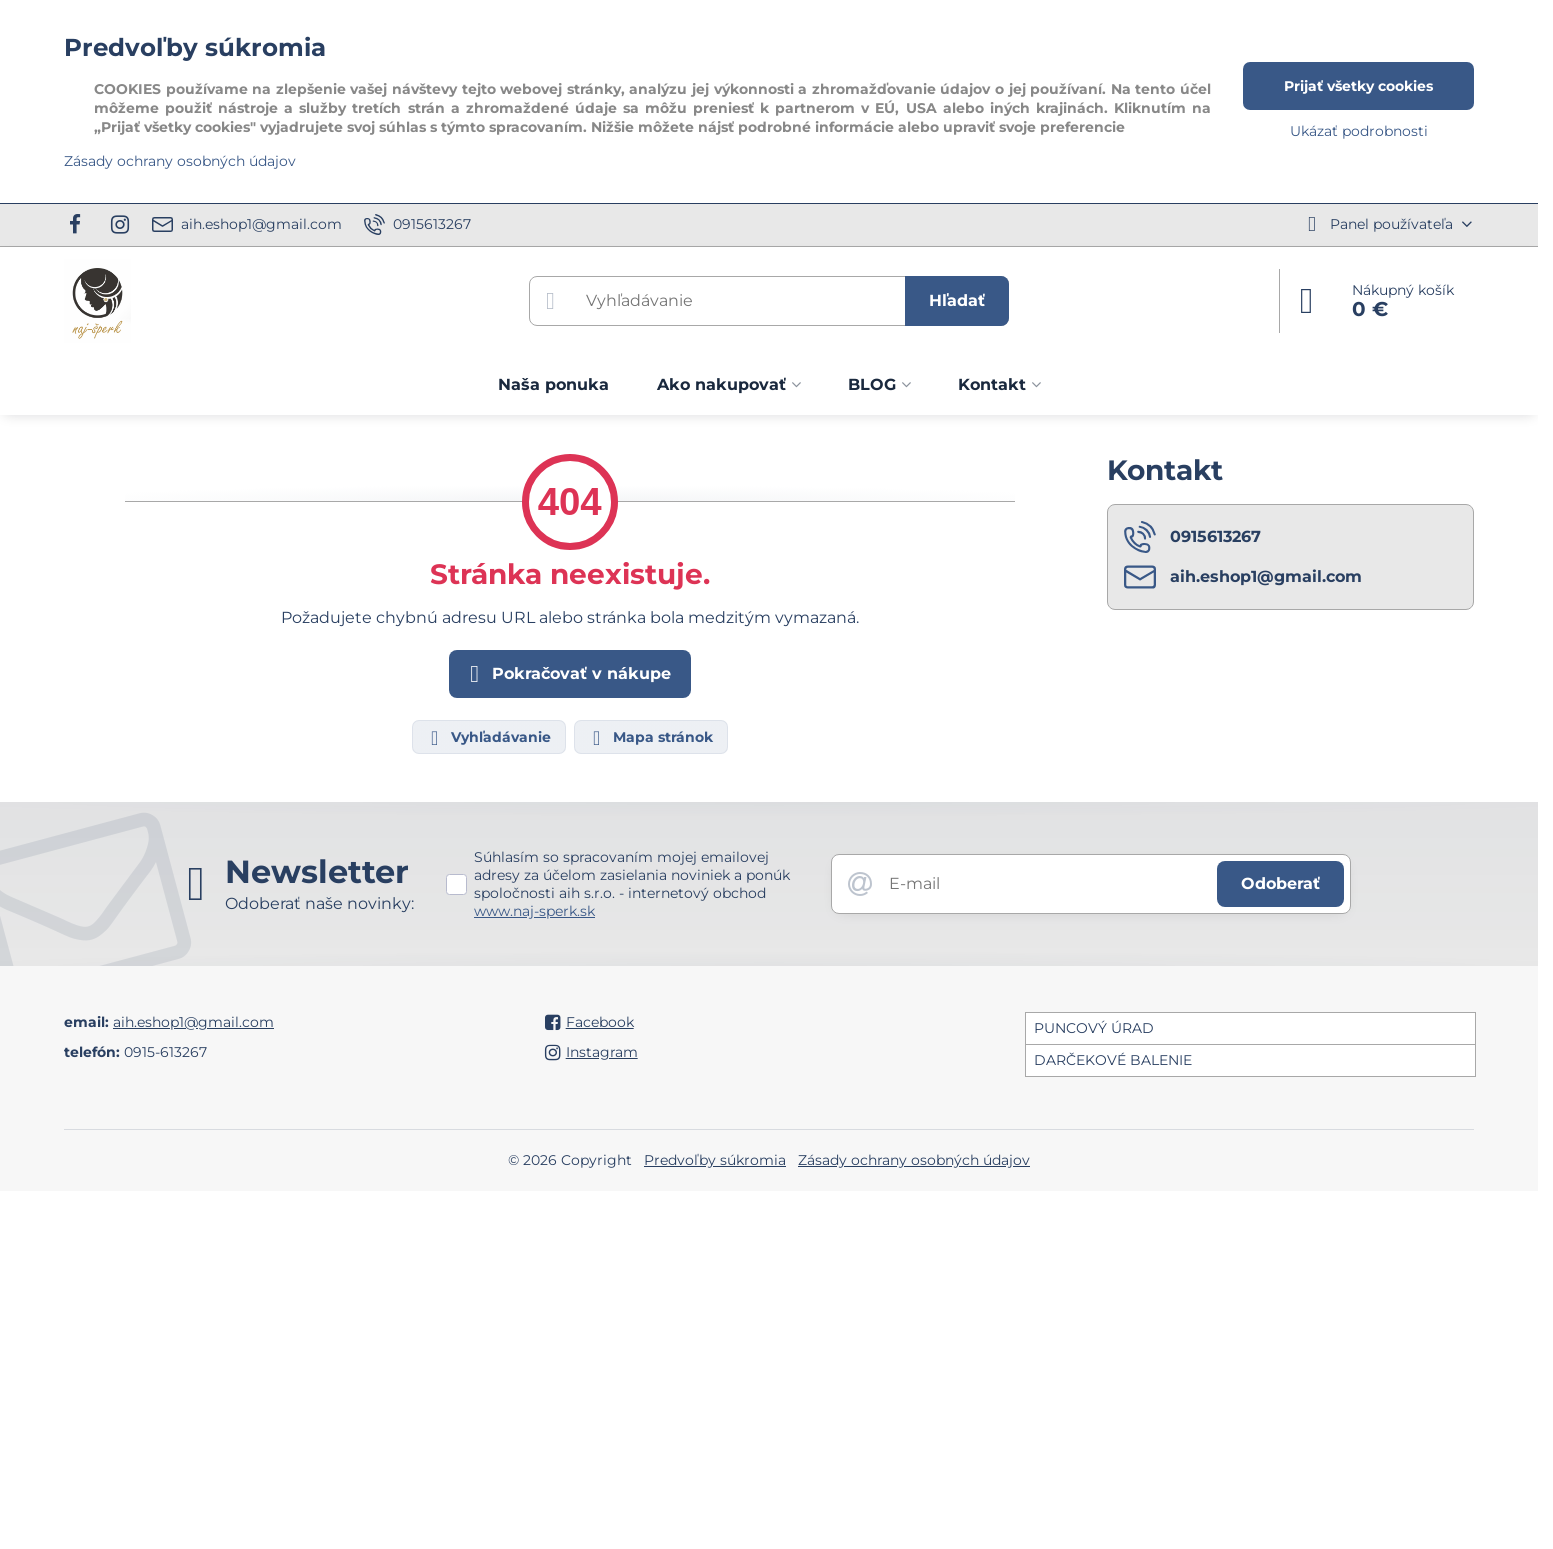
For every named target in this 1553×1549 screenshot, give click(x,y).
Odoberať (1280, 883)
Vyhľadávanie (488, 738)
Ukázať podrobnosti (1359, 131)
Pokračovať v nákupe (567, 674)
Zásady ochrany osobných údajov (914, 1160)
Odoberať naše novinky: (319, 903)
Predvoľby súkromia (715, 1160)
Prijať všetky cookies (1358, 86)
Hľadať (957, 300)
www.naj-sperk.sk (534, 911)
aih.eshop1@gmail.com (193, 1022)
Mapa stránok (650, 738)
